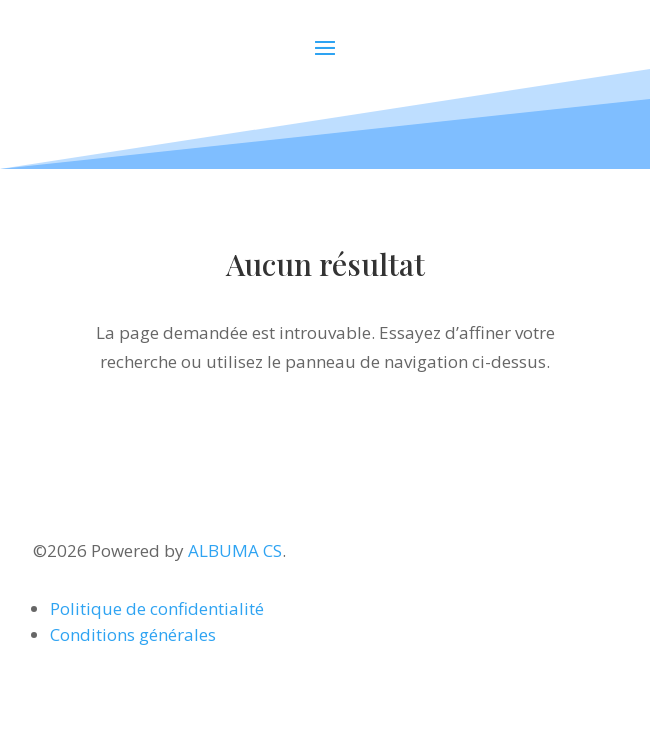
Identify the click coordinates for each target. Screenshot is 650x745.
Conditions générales (133, 634)
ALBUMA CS (235, 550)
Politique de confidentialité (157, 608)
